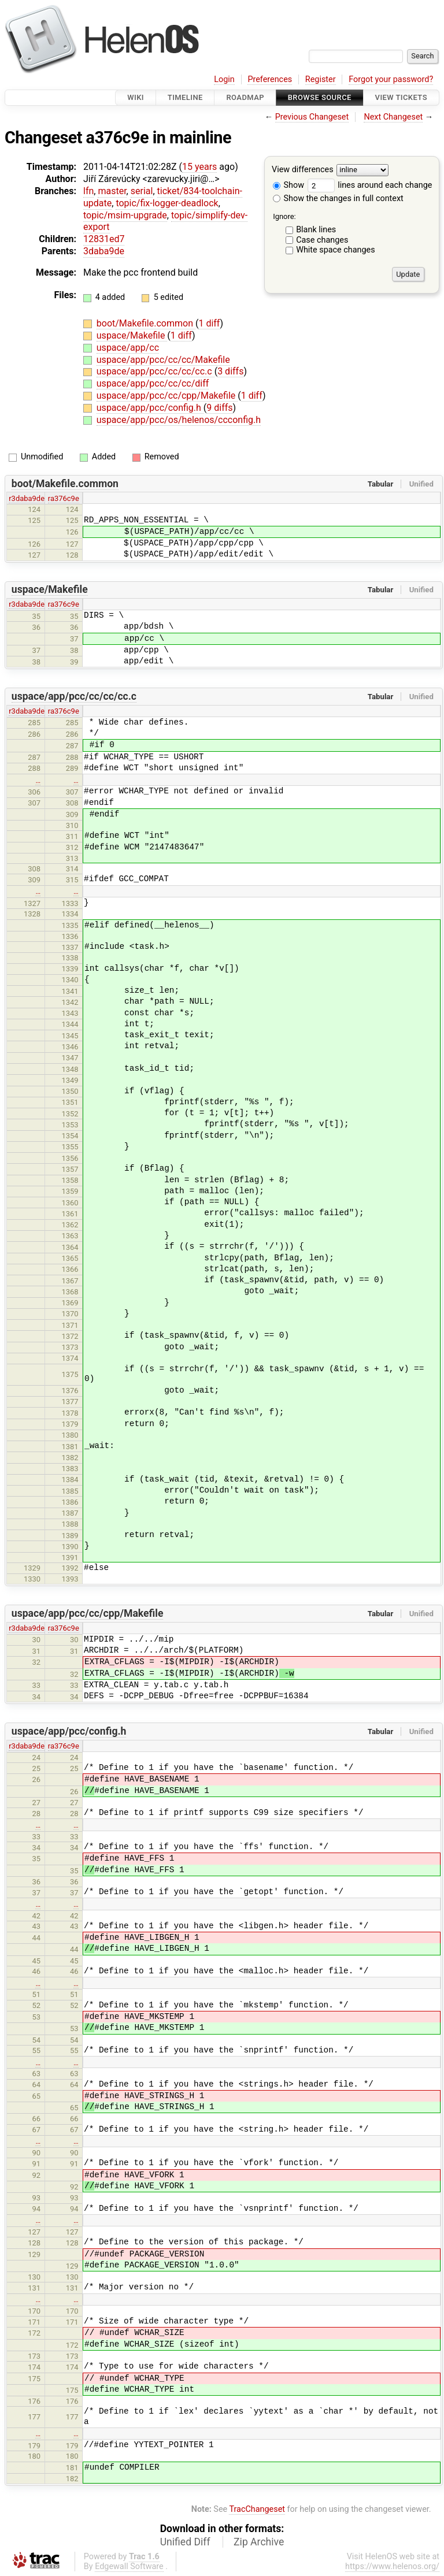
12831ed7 (103, 238)
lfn (88, 190)
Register (320, 79)
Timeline (185, 97)
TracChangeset (257, 2509)
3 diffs (230, 371)
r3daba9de (27, 498)
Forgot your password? (391, 79)
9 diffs (219, 407)
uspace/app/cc (128, 347)
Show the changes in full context (338, 198)
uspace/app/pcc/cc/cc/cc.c (155, 371)
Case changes (322, 240)
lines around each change (370, 185)
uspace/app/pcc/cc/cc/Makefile (163, 359)
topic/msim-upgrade (125, 215)
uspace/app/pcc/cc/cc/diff (153, 383)
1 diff (209, 323)
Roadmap (245, 97)
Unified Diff (185, 2542)
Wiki (135, 97)
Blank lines (316, 230)
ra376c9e (63, 498)
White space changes (335, 250)
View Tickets (401, 97)
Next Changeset (393, 117)
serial (142, 190)
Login (224, 79)
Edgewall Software (129, 2566)
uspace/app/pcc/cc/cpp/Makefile (167, 395)
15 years (199, 166)
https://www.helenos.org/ (392, 2566)
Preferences (269, 79)
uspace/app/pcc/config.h (150, 407)
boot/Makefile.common (146, 323)
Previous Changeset (312, 117)
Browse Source (320, 97)
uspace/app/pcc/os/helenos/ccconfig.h (179, 419)
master (112, 190)
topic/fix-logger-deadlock (167, 203)
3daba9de (103, 251)
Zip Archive (259, 2542)
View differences (303, 170)
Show (288, 185)
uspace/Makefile (132, 335)
